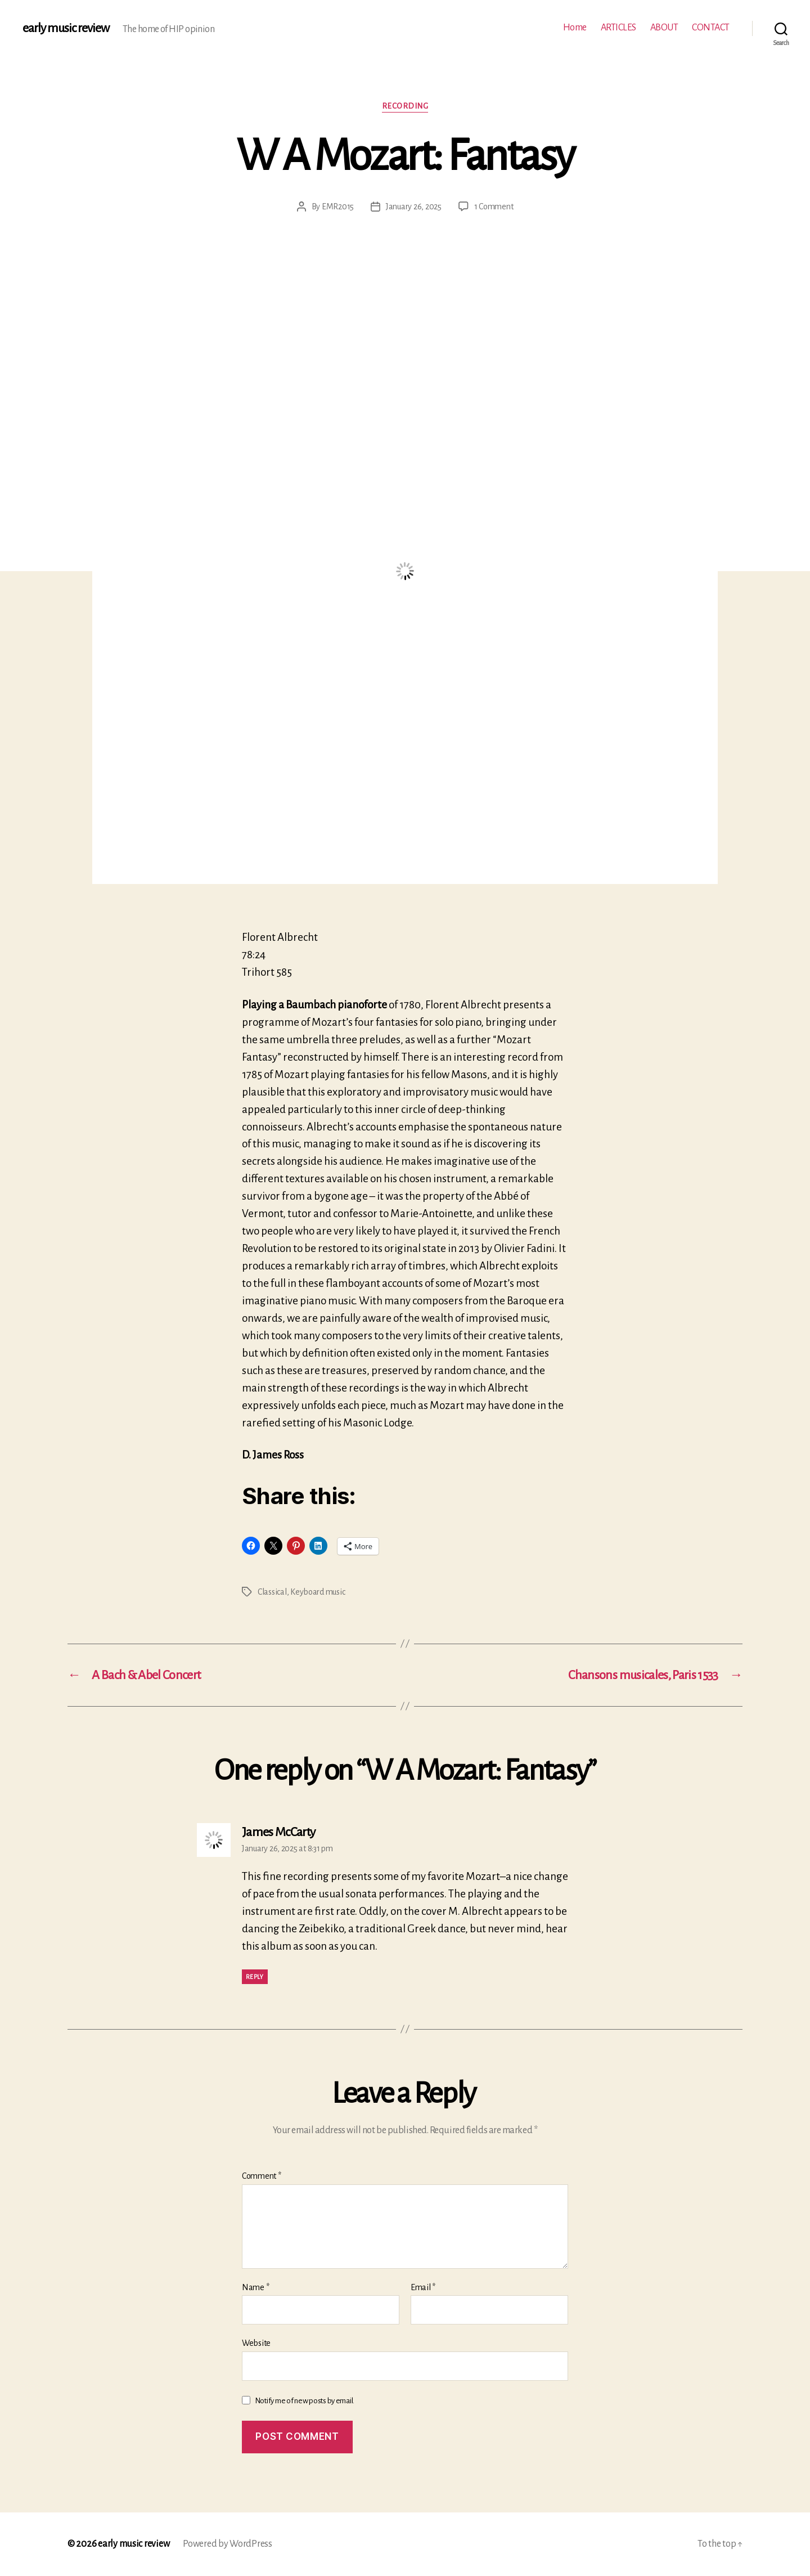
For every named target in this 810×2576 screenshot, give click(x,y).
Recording (405, 106)
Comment (261, 2175)
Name (255, 2287)
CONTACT (711, 28)
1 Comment (494, 206)
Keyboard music (317, 1591)
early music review (65, 28)
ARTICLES (618, 28)
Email (423, 2287)
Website (256, 2343)
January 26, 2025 (414, 206)
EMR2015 (338, 206)
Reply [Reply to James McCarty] (255, 1976)
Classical (272, 1591)
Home (575, 28)
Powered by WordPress (227, 2544)
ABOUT (664, 28)
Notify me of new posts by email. (304, 2401)
